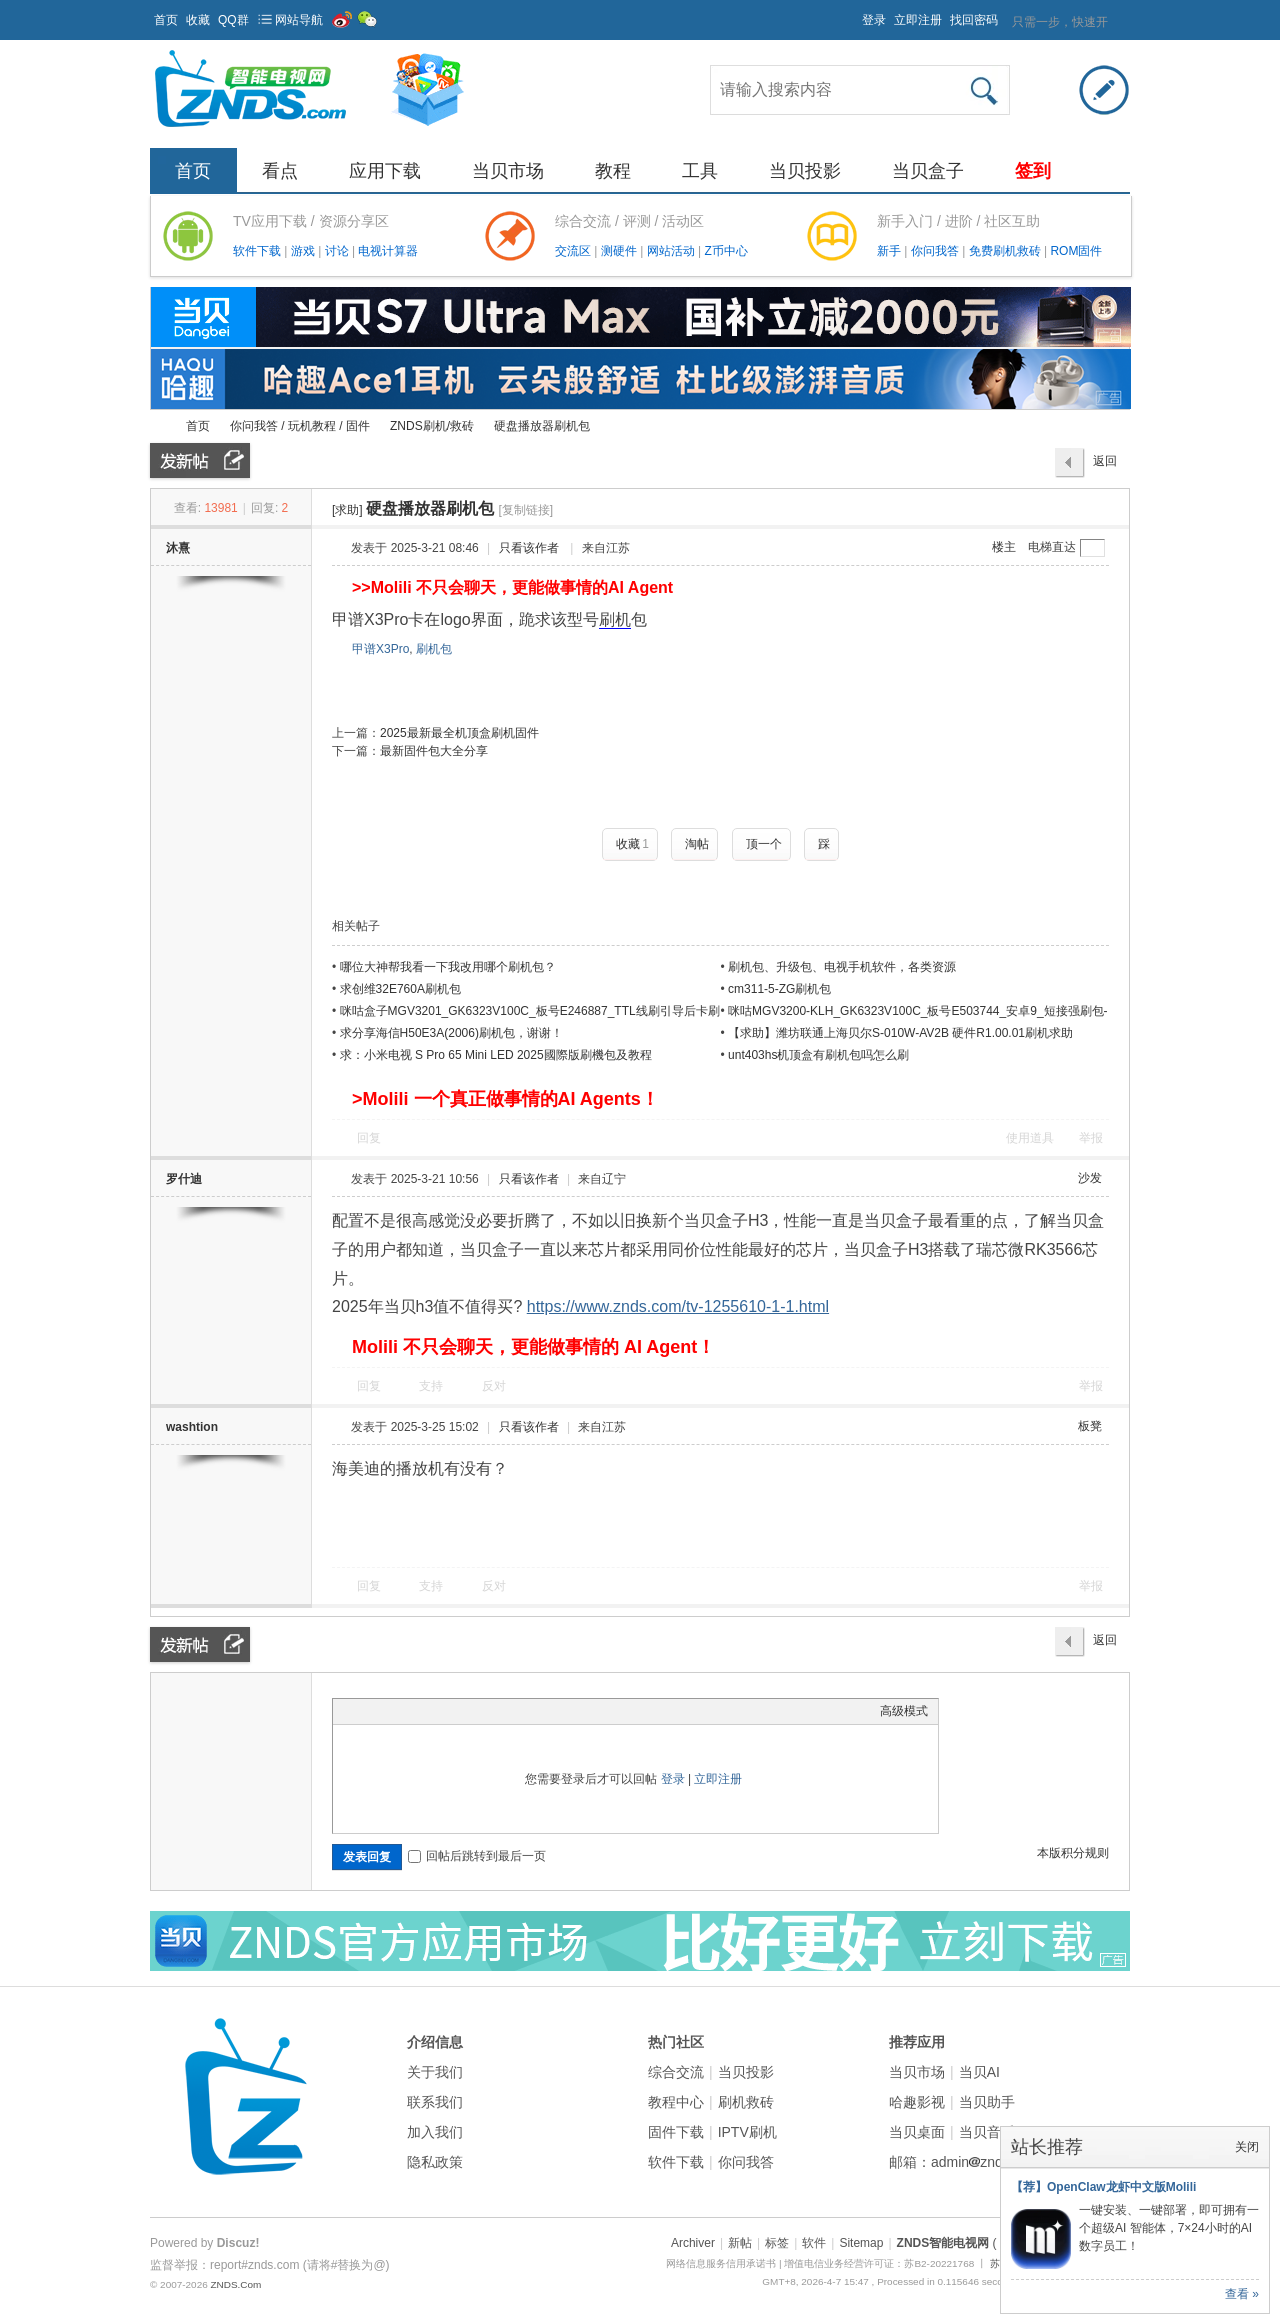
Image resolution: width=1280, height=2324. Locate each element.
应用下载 (385, 171)
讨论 (338, 251)
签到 (1033, 171)
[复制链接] (525, 510)
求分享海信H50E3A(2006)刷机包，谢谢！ (451, 1033)
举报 (1091, 1138)
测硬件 (620, 251)
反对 (494, 1386)
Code (468, 1711)
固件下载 (676, 2132)
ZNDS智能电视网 (158, 426)
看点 (280, 171)
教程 (613, 171)
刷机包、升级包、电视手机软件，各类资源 (842, 967)
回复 (369, 1138)
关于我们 (435, 2072)
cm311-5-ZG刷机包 (779, 989)
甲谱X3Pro (380, 649)
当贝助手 (987, 2102)
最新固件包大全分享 (434, 751)
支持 (432, 1386)
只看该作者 (529, 548)
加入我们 (435, 2132)
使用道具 (1030, 1138)
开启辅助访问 (853, 14)
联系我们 (435, 2102)
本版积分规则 (1073, 1853)
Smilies (493, 1711)
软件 (814, 2243)
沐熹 (178, 548)
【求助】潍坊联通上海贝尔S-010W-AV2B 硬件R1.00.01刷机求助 (900, 1033)
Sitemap (861, 2243)
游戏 (304, 251)
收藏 (198, 20)
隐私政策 (435, 2162)
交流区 (573, 251)
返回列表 (1105, 466)
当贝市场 (508, 171)
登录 (874, 20)
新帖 (740, 2243)
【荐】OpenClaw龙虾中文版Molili (1103, 2187)
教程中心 (676, 2102)
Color (368, 1711)
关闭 (1247, 2147)
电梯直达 (1052, 547)
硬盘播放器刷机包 (542, 426)
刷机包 (434, 649)
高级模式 (904, 1711)
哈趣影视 (917, 2102)
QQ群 (233, 20)
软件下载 (258, 251)
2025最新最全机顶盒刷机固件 (459, 733)
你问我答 (936, 251)
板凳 (1090, 1426)
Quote (443, 1711)
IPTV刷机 (747, 2132)
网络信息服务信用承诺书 (721, 2263)
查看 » (1242, 2294)
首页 (166, 20)
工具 (700, 171)
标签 (777, 2243)
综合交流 (676, 2072)
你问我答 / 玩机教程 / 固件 (300, 426)
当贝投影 (805, 171)
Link (418, 1711)
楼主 (1004, 547)
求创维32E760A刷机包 (400, 989)
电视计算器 (388, 251)
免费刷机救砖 (1006, 251)
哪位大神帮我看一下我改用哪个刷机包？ (448, 967)
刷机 (615, 619)
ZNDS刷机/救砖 (432, 426)
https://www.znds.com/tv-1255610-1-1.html (678, 1306)
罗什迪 (184, 1179)
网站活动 (672, 251)
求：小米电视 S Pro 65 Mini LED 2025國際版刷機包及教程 (496, 1055)
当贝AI (979, 2072)
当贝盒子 (928, 171)
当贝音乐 (987, 2132)
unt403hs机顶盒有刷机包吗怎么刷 (818, 1055)
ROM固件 (1076, 251)
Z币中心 (725, 251)
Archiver (693, 2243)
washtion (192, 1427)
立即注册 (918, 20)
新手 (890, 251)
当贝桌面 (917, 2132)
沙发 (1090, 1178)
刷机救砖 (746, 2102)
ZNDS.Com (235, 2284)
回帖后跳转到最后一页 (477, 1856)
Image (393, 1711)
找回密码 (974, 20)
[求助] (347, 510)
